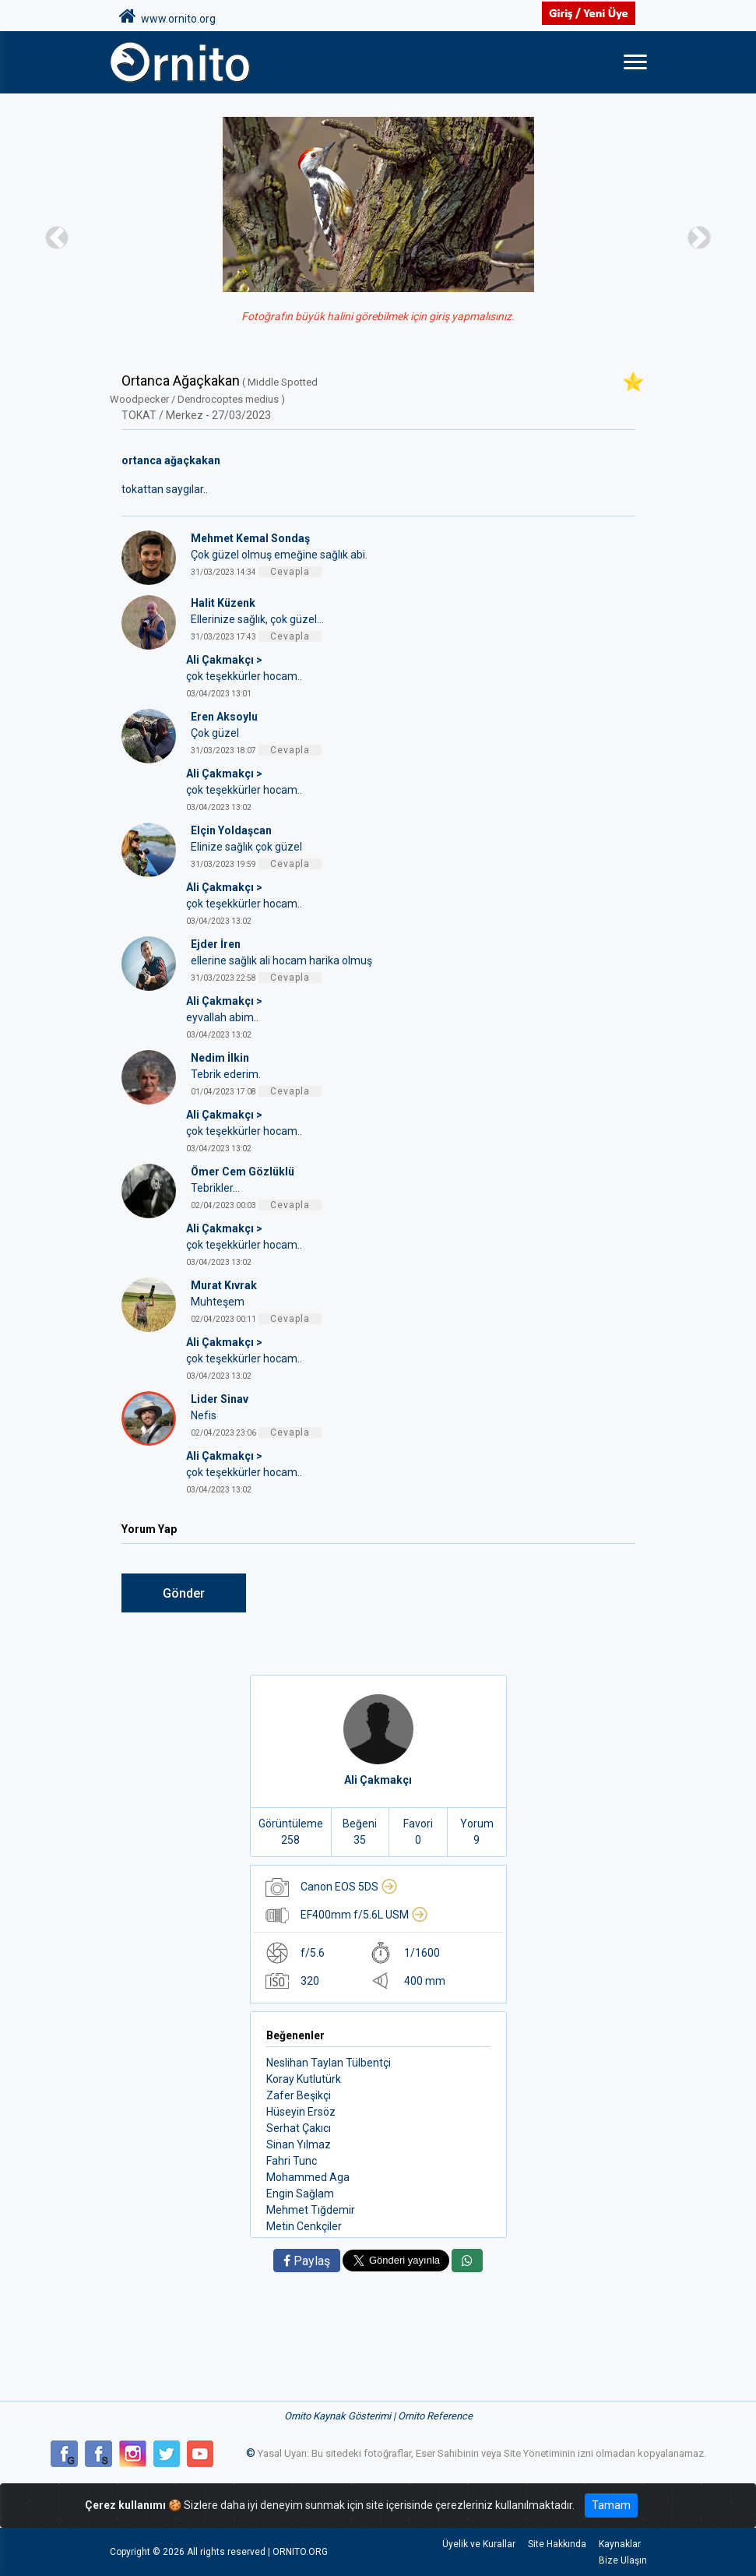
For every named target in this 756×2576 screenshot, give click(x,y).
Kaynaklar (620, 2544)
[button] (57, 237)
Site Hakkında (557, 2544)
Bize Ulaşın (623, 2560)
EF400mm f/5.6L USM (364, 1914)
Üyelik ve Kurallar (478, 2544)
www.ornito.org (167, 16)
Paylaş (306, 2261)
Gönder (184, 1593)
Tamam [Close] (611, 2505)
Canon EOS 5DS (349, 1886)
